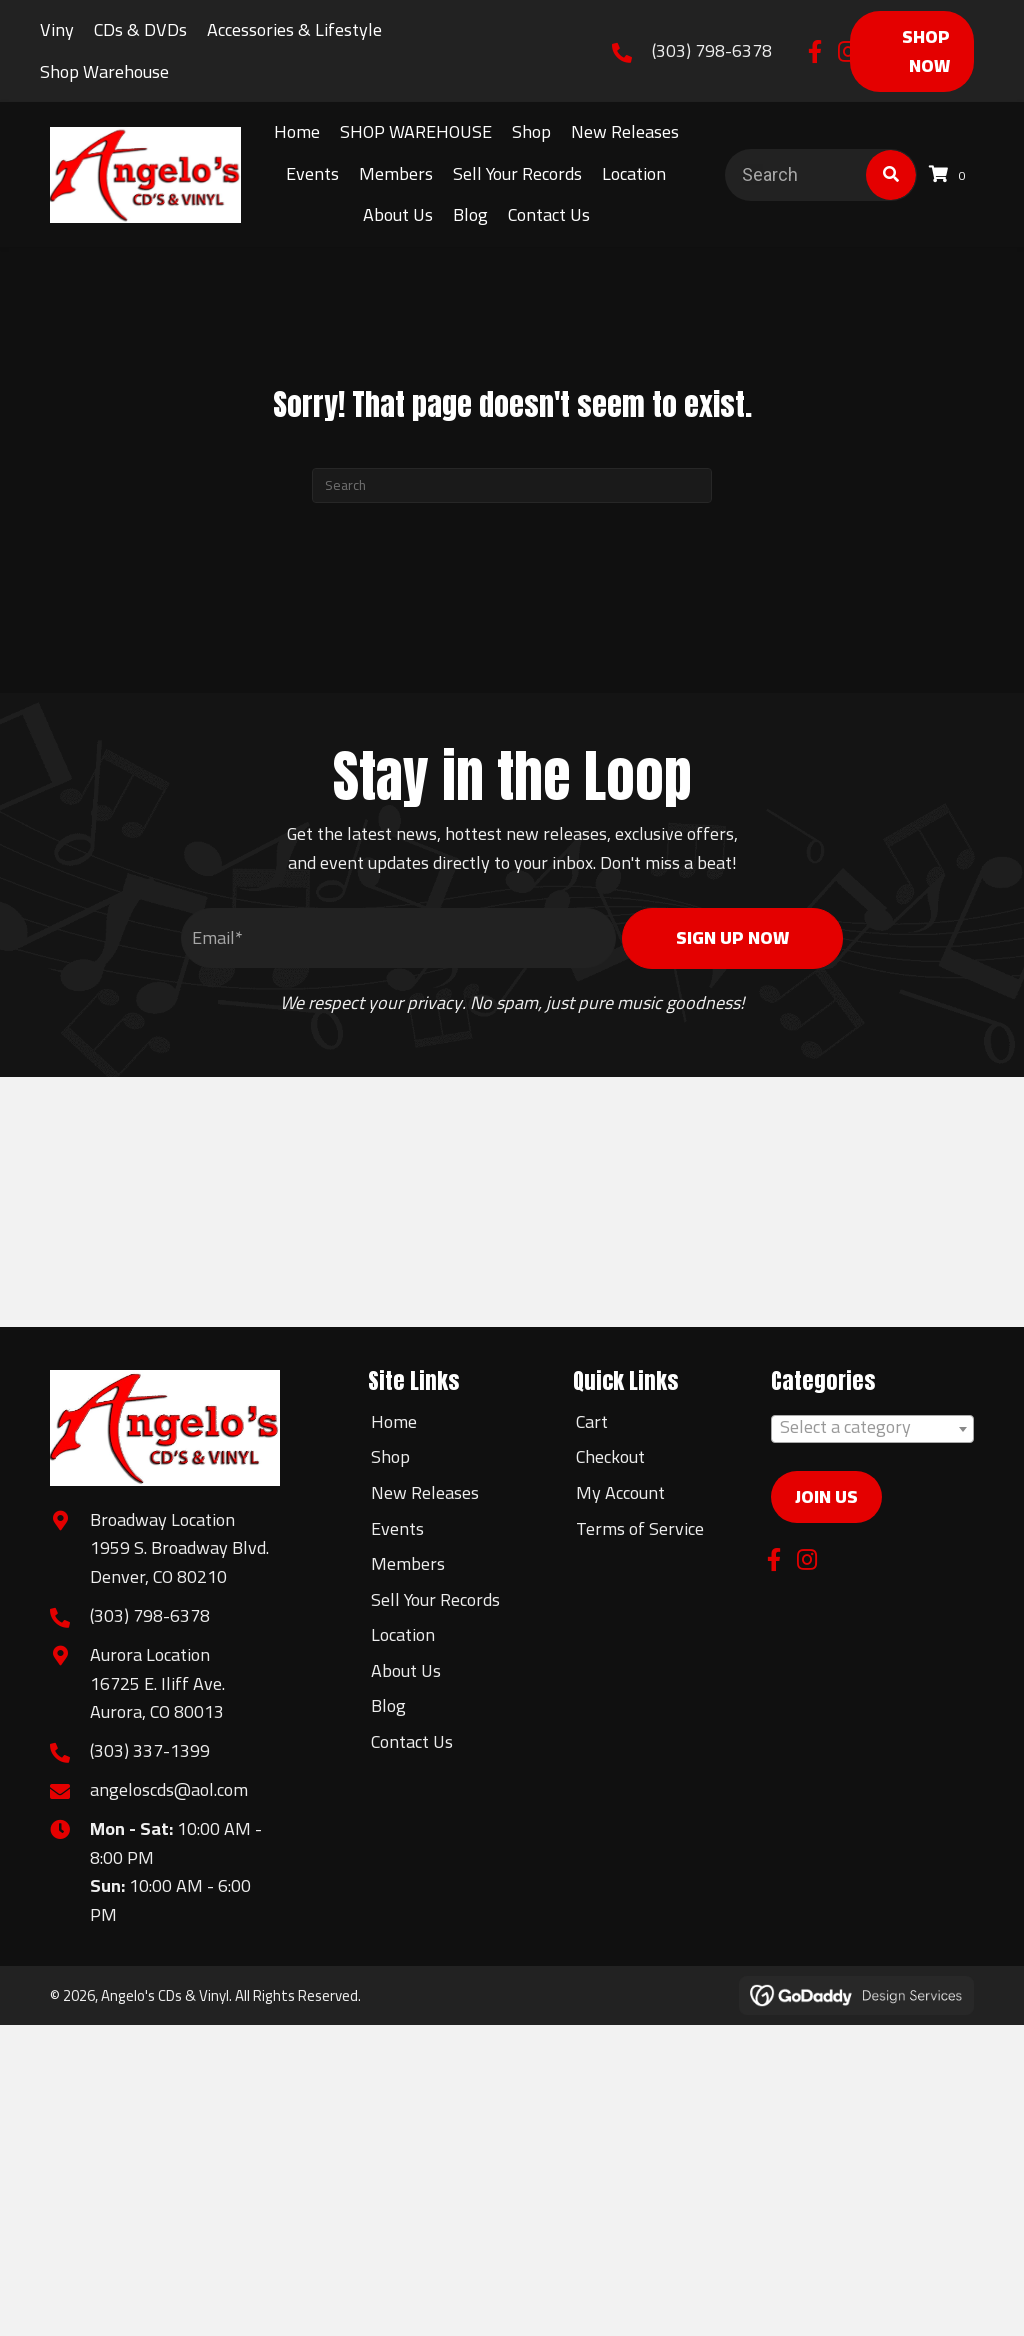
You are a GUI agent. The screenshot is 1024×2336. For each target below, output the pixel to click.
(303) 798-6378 (712, 50)
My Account (620, 1492)
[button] (815, 51)
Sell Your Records (435, 1599)
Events (397, 1528)
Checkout (610, 1456)
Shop (390, 1456)
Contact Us (412, 1741)
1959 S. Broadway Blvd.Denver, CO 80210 (179, 1562)
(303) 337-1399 (150, 1750)
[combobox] (872, 1429)
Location (403, 1634)
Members (408, 1563)
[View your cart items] (950, 174)
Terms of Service (640, 1528)
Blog (388, 1705)
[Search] (512, 485)
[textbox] (872, 1427)
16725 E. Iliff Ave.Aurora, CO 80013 (157, 1698)
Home (394, 1421)
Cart (592, 1421)
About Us (406, 1670)
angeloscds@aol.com (169, 1789)
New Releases (425, 1492)
